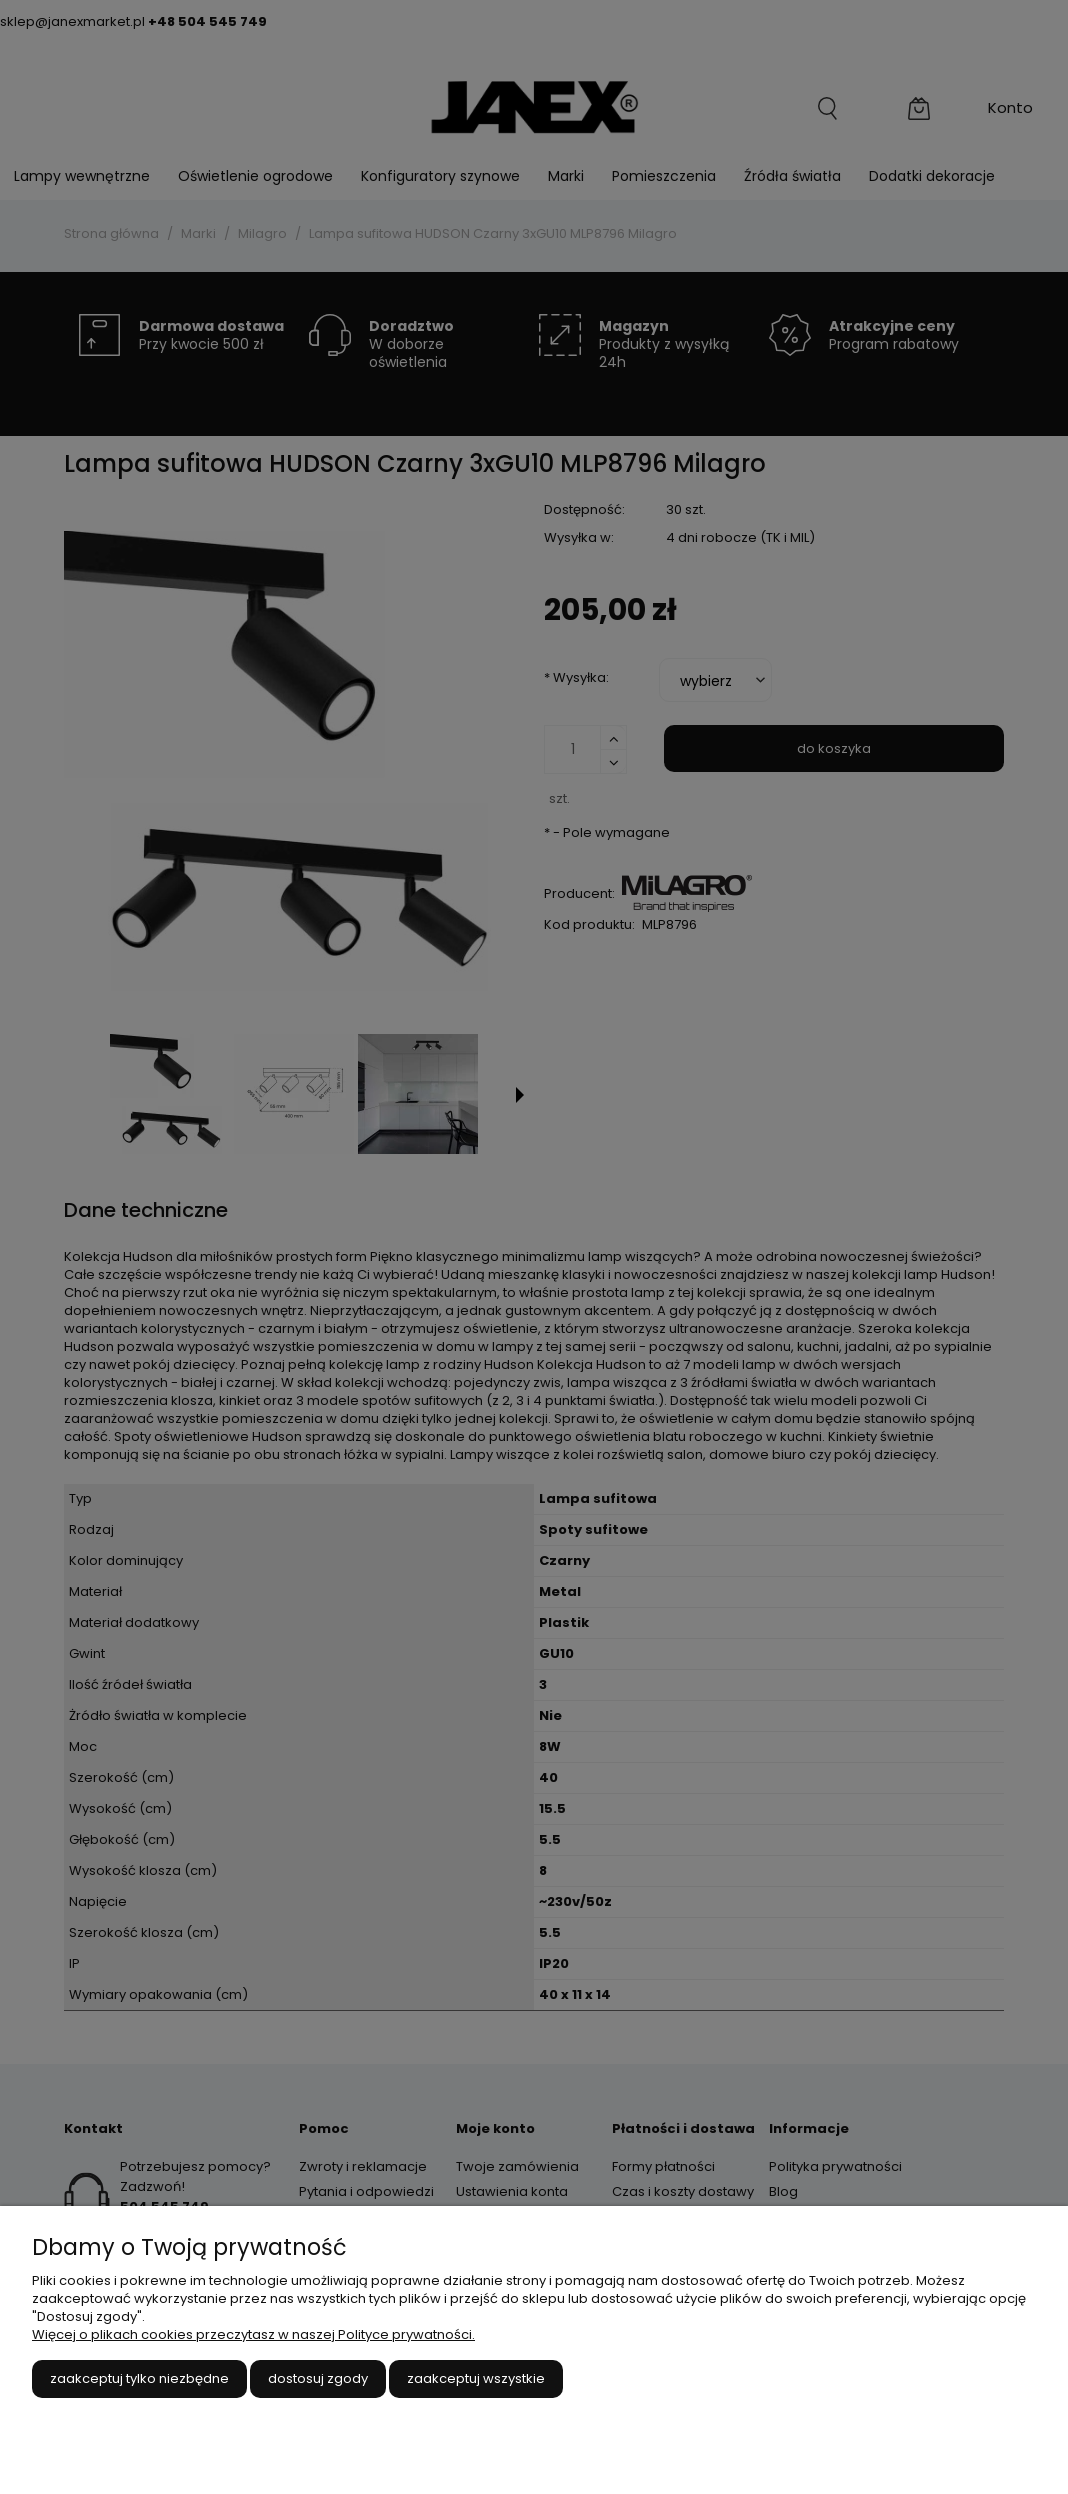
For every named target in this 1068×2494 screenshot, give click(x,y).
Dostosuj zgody (318, 2378)
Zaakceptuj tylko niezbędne (139, 2378)
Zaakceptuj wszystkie (476, 2378)
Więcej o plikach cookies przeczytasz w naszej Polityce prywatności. (253, 2334)
